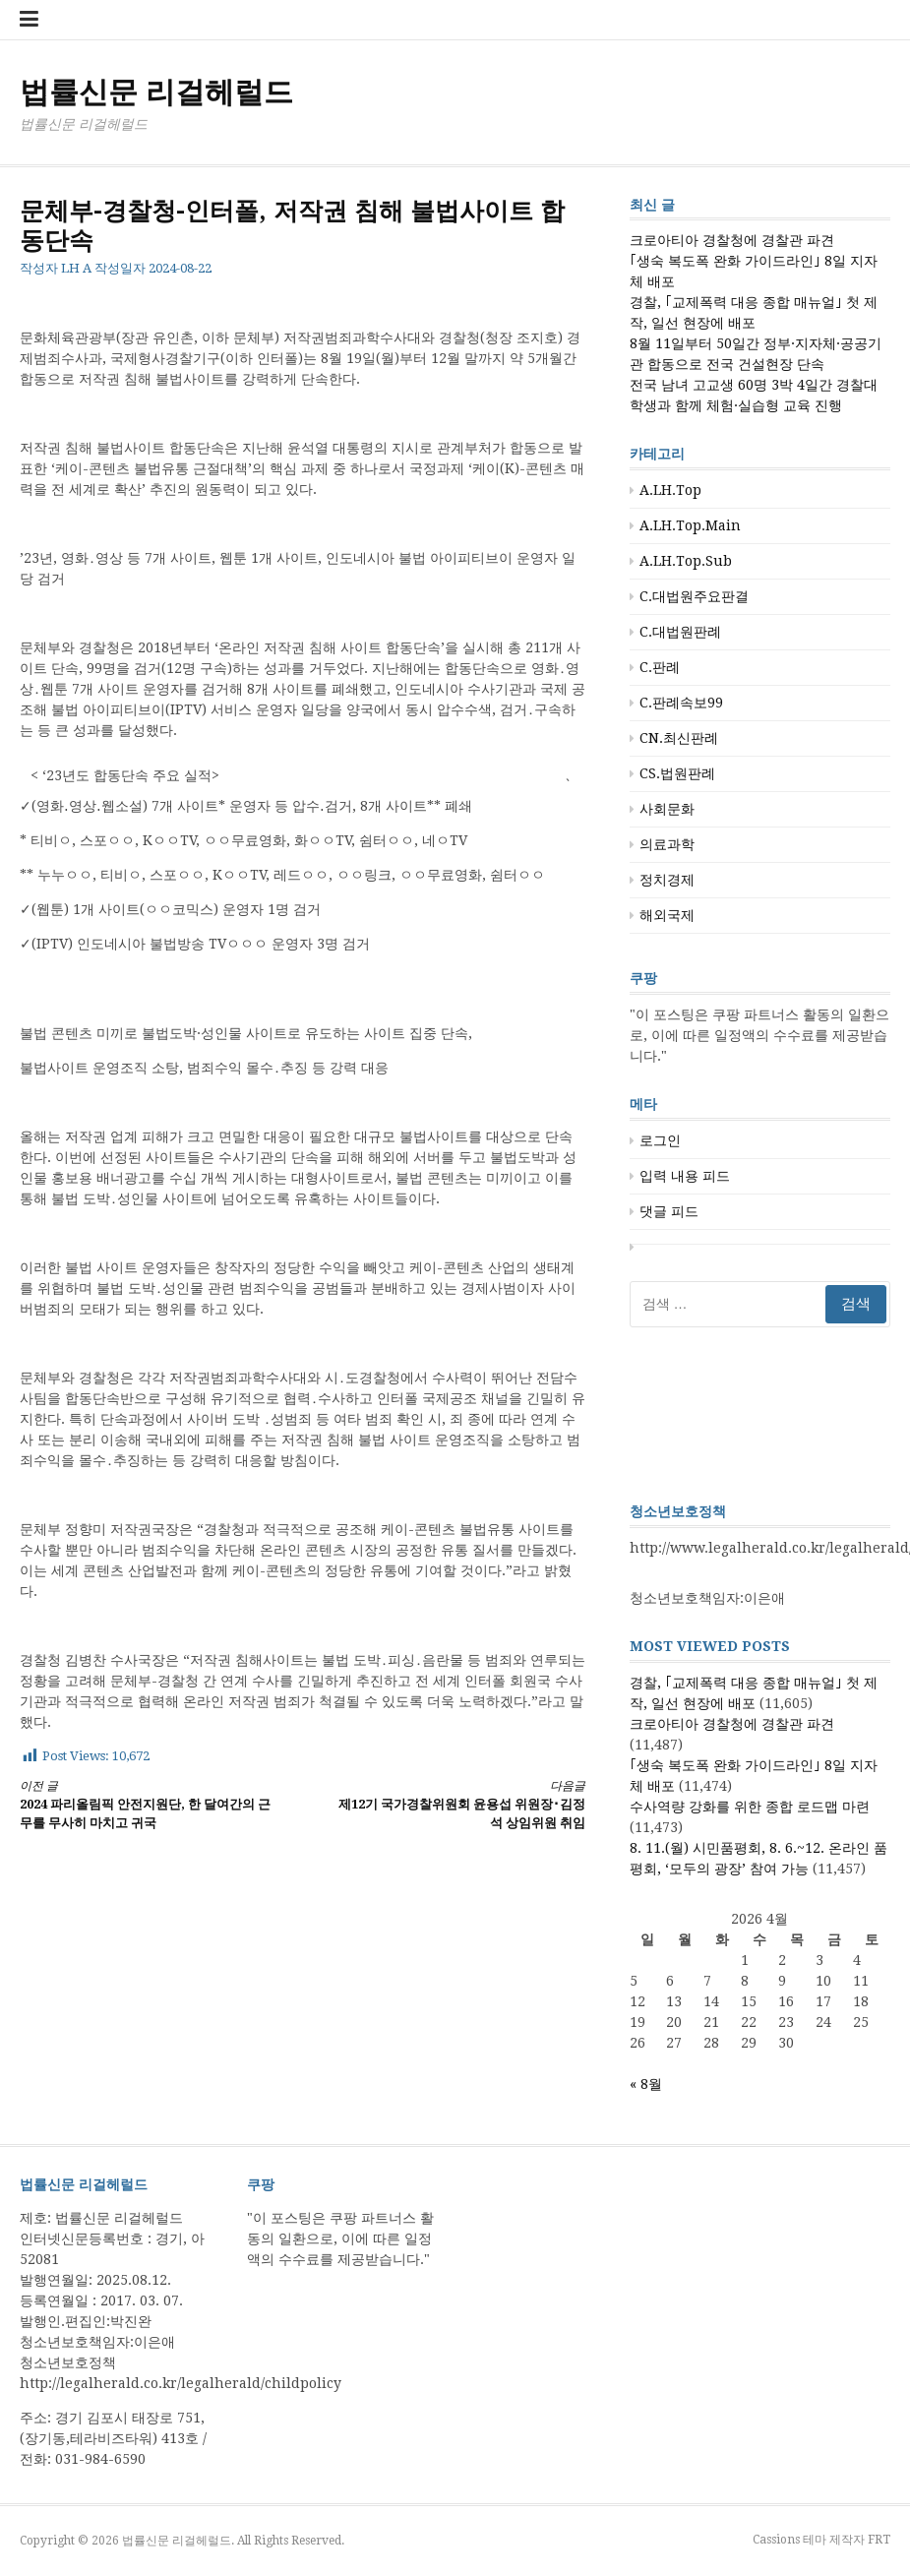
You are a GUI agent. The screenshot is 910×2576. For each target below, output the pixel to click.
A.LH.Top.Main (690, 525)
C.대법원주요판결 (694, 596)
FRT (879, 2539)
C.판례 (659, 667)
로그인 (660, 1140)
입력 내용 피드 (684, 1176)
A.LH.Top (670, 490)
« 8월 (646, 2084)
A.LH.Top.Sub (685, 561)
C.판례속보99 (681, 702)
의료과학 (667, 844)
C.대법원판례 (680, 632)
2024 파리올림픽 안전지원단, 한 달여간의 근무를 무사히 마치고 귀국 (147, 1804)
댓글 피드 (668, 1211)
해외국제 (667, 915)
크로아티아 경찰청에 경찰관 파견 (732, 240)
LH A (76, 268)
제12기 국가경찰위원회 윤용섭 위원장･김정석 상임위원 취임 (458, 1804)
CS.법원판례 (677, 773)
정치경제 (667, 880)
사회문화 (667, 809)
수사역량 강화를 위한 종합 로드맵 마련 (750, 1806)
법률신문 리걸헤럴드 (156, 92)
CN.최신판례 (678, 738)
